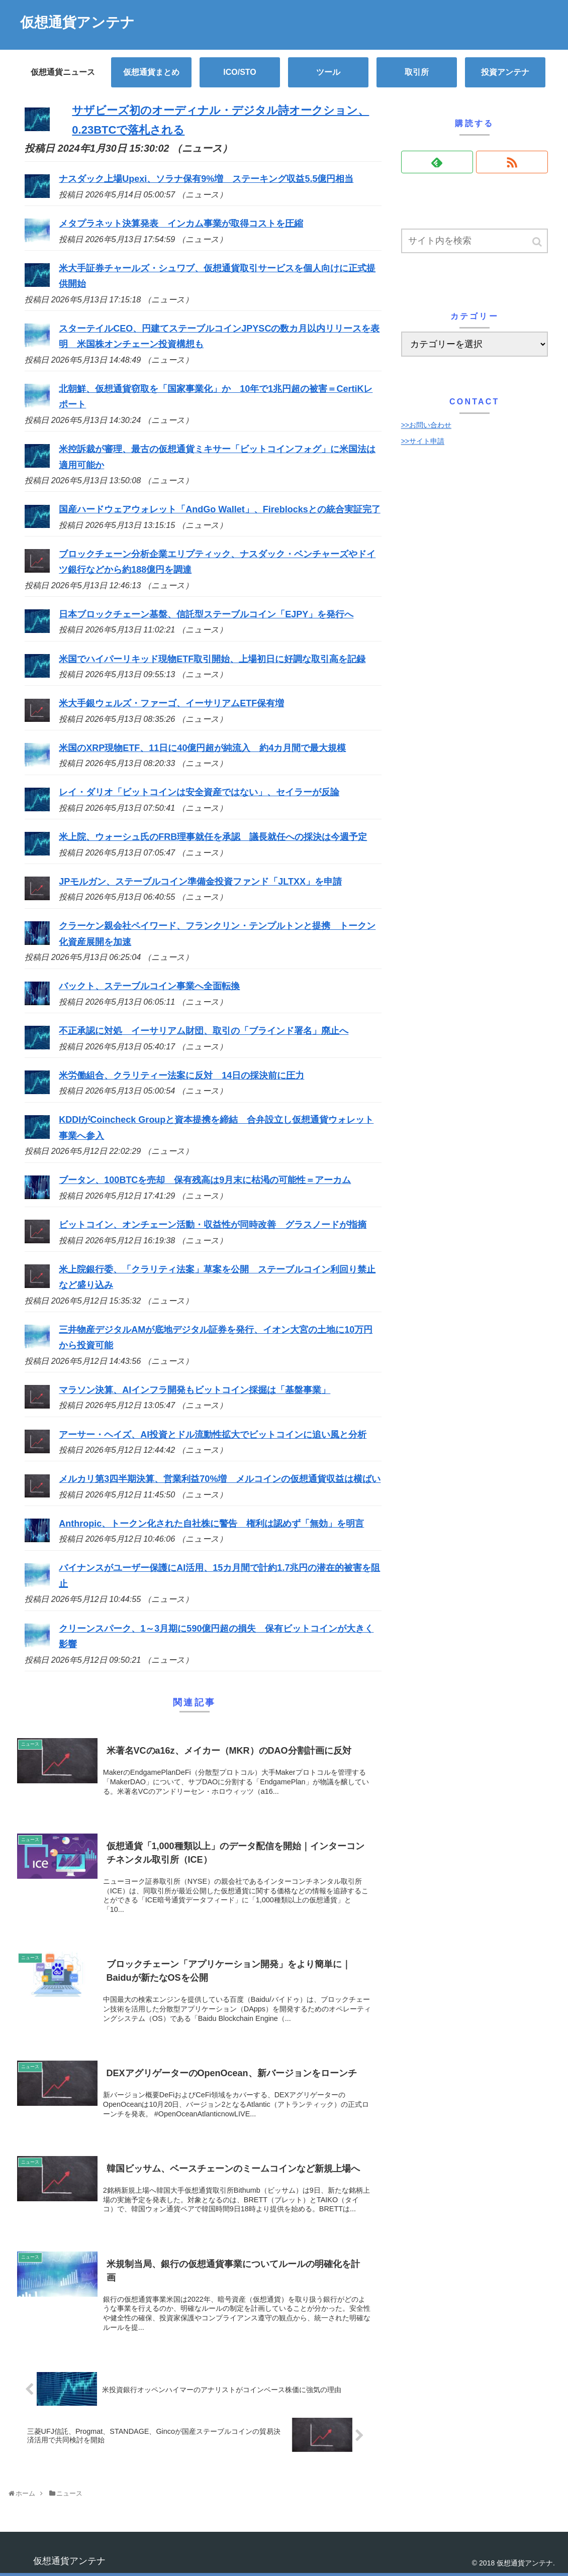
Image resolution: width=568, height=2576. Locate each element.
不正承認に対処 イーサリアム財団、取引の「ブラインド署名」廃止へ (203, 1031)
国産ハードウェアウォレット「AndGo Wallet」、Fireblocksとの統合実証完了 (219, 509)
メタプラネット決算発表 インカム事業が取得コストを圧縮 (181, 224)
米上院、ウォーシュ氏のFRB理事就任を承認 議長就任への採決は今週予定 (213, 837)
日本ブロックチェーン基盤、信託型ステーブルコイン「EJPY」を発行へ (206, 614)
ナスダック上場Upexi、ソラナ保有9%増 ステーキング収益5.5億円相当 (206, 179)
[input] (474, 241)
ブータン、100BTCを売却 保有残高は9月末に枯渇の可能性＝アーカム (205, 1180)
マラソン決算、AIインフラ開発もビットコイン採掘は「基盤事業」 (194, 1390)
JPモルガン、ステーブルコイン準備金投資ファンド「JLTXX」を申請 (200, 882)
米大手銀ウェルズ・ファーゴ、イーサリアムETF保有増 (171, 703)
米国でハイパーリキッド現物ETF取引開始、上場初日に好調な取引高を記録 (212, 659)
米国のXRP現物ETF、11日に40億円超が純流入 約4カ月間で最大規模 (202, 748)
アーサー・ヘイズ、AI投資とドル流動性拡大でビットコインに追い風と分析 (212, 1435)
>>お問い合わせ (426, 425)
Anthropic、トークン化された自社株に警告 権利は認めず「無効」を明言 (211, 1524)
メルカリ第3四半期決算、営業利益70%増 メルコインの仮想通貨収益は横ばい (220, 1479)
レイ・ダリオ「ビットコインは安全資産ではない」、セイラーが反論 (199, 792)
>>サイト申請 (422, 441)
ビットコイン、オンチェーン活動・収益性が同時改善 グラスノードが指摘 (212, 1225)
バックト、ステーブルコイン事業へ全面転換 (149, 986)
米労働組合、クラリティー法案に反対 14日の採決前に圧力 (181, 1075)
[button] (537, 242)
